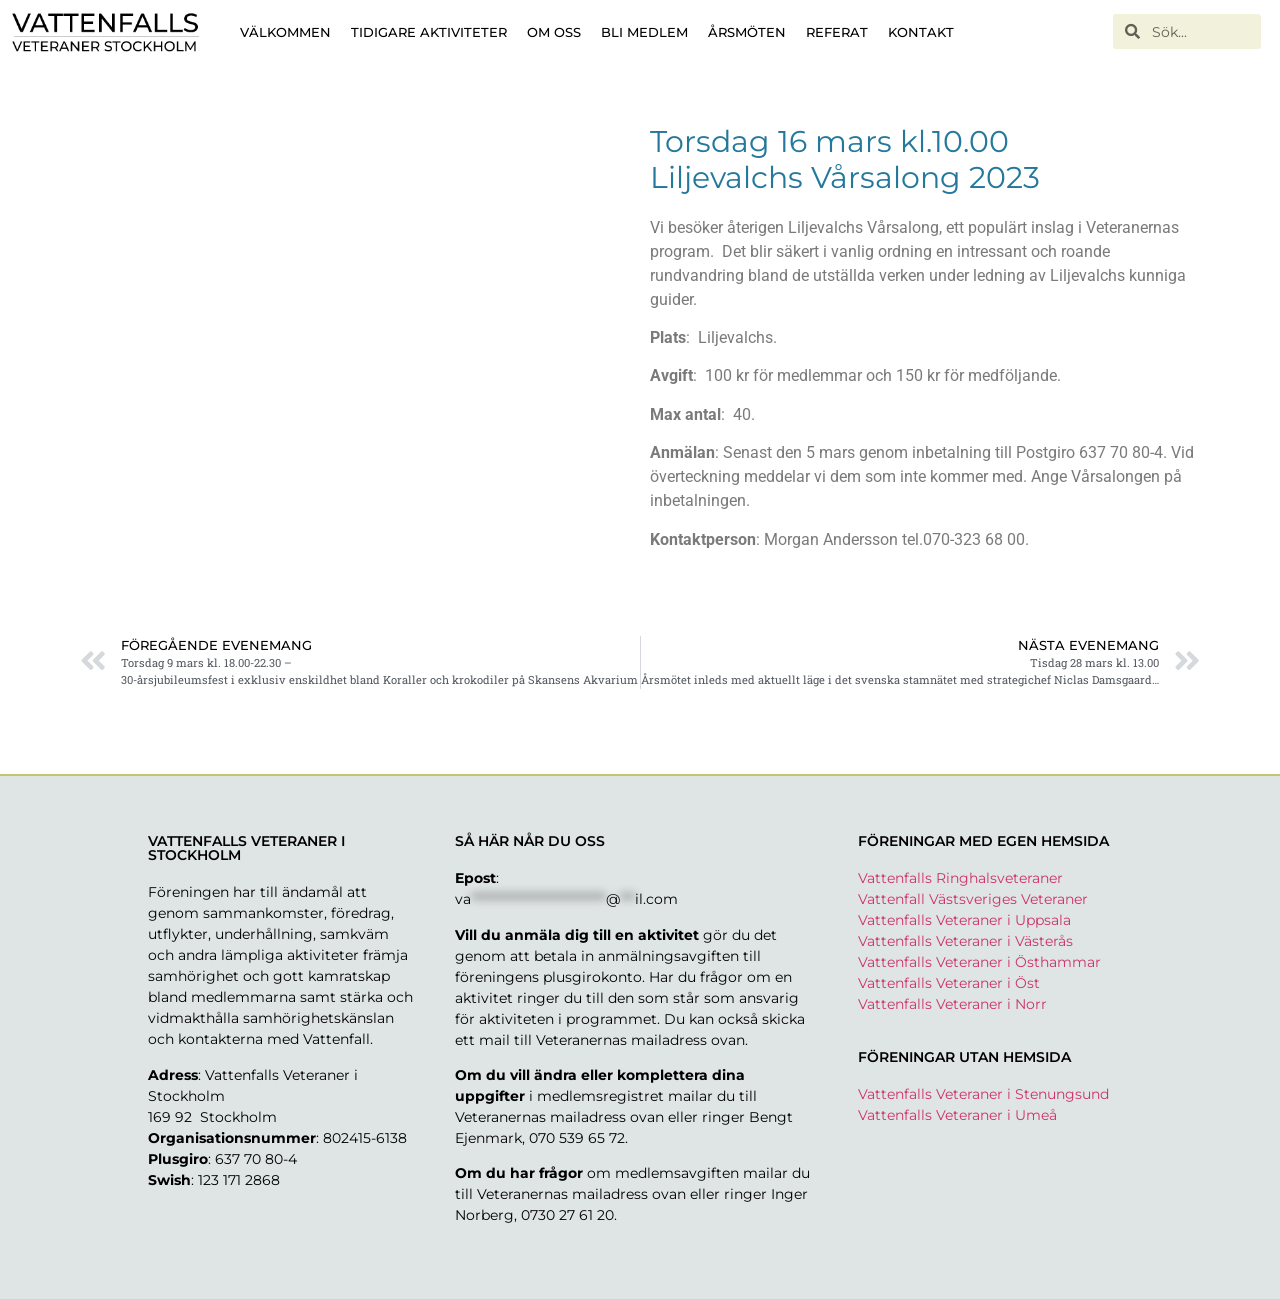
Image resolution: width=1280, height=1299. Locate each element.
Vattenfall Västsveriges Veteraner (973, 899)
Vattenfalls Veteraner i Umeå (957, 1115)
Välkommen (285, 32)
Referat (837, 32)
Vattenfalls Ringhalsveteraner (960, 878)
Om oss (554, 32)
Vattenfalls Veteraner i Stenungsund (983, 1094)
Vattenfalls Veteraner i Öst (949, 983)
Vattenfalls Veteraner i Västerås (965, 941)
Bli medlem (644, 32)
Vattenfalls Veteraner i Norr (952, 1004)
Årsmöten (747, 32)
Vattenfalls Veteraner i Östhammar (979, 962)
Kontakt (921, 32)
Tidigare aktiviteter (429, 32)
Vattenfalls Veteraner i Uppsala (964, 920)
